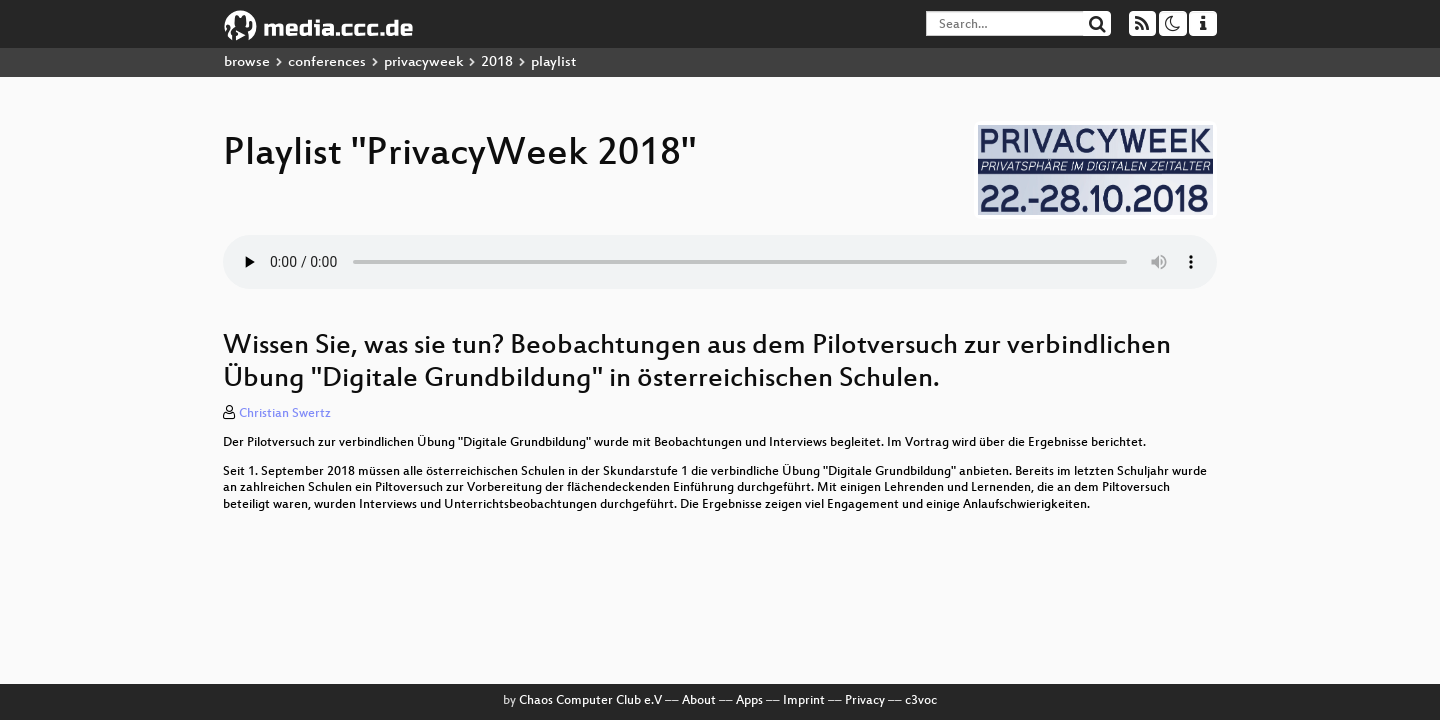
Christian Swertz (285, 414)
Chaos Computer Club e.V (590, 701)
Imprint (804, 701)
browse (247, 62)
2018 (497, 62)
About (699, 701)
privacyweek (423, 62)
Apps (749, 701)
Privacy (865, 701)
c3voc (921, 701)
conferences (327, 62)
